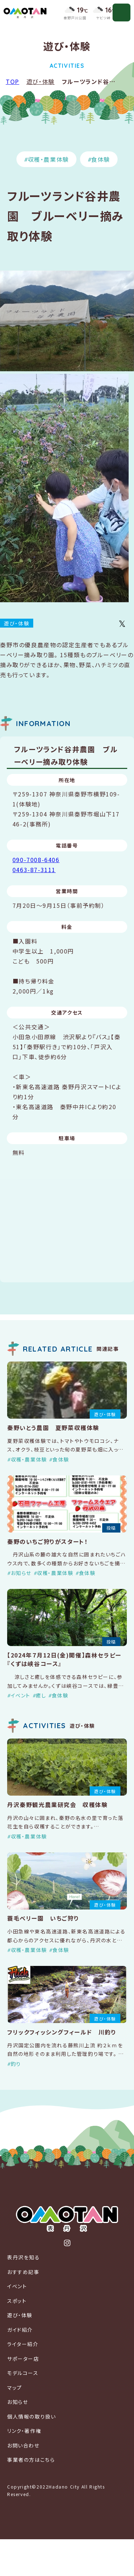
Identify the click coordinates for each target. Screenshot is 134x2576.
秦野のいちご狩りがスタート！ (47, 1541)
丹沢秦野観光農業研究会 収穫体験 (57, 1804)
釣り (16, 2063)
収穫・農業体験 (48, 159)
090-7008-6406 (36, 859)
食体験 (100, 159)
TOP (12, 81)
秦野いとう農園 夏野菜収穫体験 (53, 1427)
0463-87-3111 (34, 869)
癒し (41, 1695)
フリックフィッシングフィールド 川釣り (61, 2032)
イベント (20, 1695)
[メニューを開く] (121, 12)
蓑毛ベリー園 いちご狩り (43, 1918)
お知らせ (21, 1572)
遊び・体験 (40, 81)
